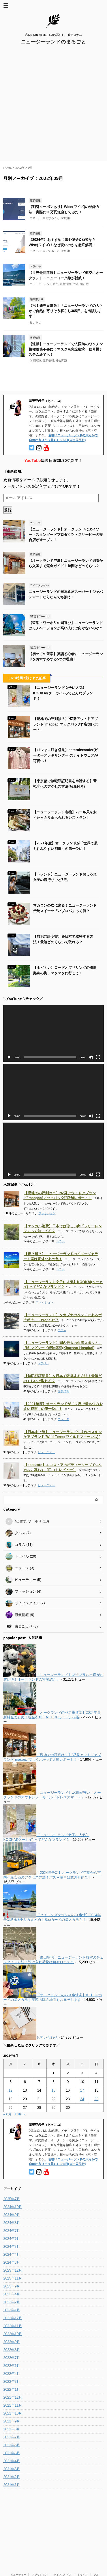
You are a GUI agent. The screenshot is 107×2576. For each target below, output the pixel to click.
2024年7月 (11, 2231)
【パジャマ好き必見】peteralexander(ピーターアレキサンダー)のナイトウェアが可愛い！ (65, 755)
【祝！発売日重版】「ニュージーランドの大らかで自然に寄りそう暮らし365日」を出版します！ (66, 311)
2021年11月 (12, 2405)
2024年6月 (11, 2238)
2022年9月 (11, 2342)
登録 (8, 510)
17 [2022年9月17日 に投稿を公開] (82, 2090)
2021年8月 (11, 2429)
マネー (34, 218)
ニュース (63, 1419)
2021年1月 (11, 2485)
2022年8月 (11, 2350)
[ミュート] (91, 1057)
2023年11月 (12, 2278)
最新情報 (65, 284)
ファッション (47, 1213)
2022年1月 (11, 2389)
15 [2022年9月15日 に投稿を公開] (54, 2090)
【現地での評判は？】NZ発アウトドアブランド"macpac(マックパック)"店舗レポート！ (65, 724)
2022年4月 (11, 2373)
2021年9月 (11, 2421)
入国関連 (35, 360)
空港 (76, 284)
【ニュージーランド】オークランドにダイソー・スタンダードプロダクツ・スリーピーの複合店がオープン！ (66, 534)
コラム (60, 1241)
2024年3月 (11, 2262)
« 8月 (7, 2114)
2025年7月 (11, 2199)
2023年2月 (11, 2302)
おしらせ (35, 322)
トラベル (43, 1363)
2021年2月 (11, 2477)
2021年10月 (12, 2413)
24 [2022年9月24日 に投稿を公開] (82, 2099)
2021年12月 (12, 2397)
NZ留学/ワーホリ (56, 2517)
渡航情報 (63, 1391)
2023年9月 (11, 2286)
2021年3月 (11, 2469)
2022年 (20, 167)
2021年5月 (11, 2453)
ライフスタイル (62, 2513)
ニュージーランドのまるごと (53, 42)
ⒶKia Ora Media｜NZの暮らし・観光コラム (53, 2559)
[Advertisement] (53, 105)
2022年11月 (12, 2326)
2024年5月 (11, 2246)
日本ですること (50, 218)
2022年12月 (12, 2318)
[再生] (9, 1057)
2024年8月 (11, 2223)
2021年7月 (11, 2437)
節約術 (65, 218)
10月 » (20, 2114)
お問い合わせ (47, 2037)
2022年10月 (12, 2334)
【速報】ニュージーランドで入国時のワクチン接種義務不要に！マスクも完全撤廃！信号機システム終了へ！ (66, 349)
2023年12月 (12, 2270)
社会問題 (61, 360)
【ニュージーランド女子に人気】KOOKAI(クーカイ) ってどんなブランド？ (63, 693)
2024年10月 (12, 2207)
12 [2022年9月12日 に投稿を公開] (11, 2090)
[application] (53, 1033)
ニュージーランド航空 (44, 284)
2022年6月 (11, 2366)
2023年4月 (11, 2294)
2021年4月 (11, 2461)
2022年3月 (11, 2381)
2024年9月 (11, 2215)
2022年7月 (11, 2358)
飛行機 (84, 284)
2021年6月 (11, 2445)
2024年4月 (11, 2254)
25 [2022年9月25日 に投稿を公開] (96, 2099)
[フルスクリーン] (98, 1057)
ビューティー (46, 1452)
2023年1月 (11, 2310)
